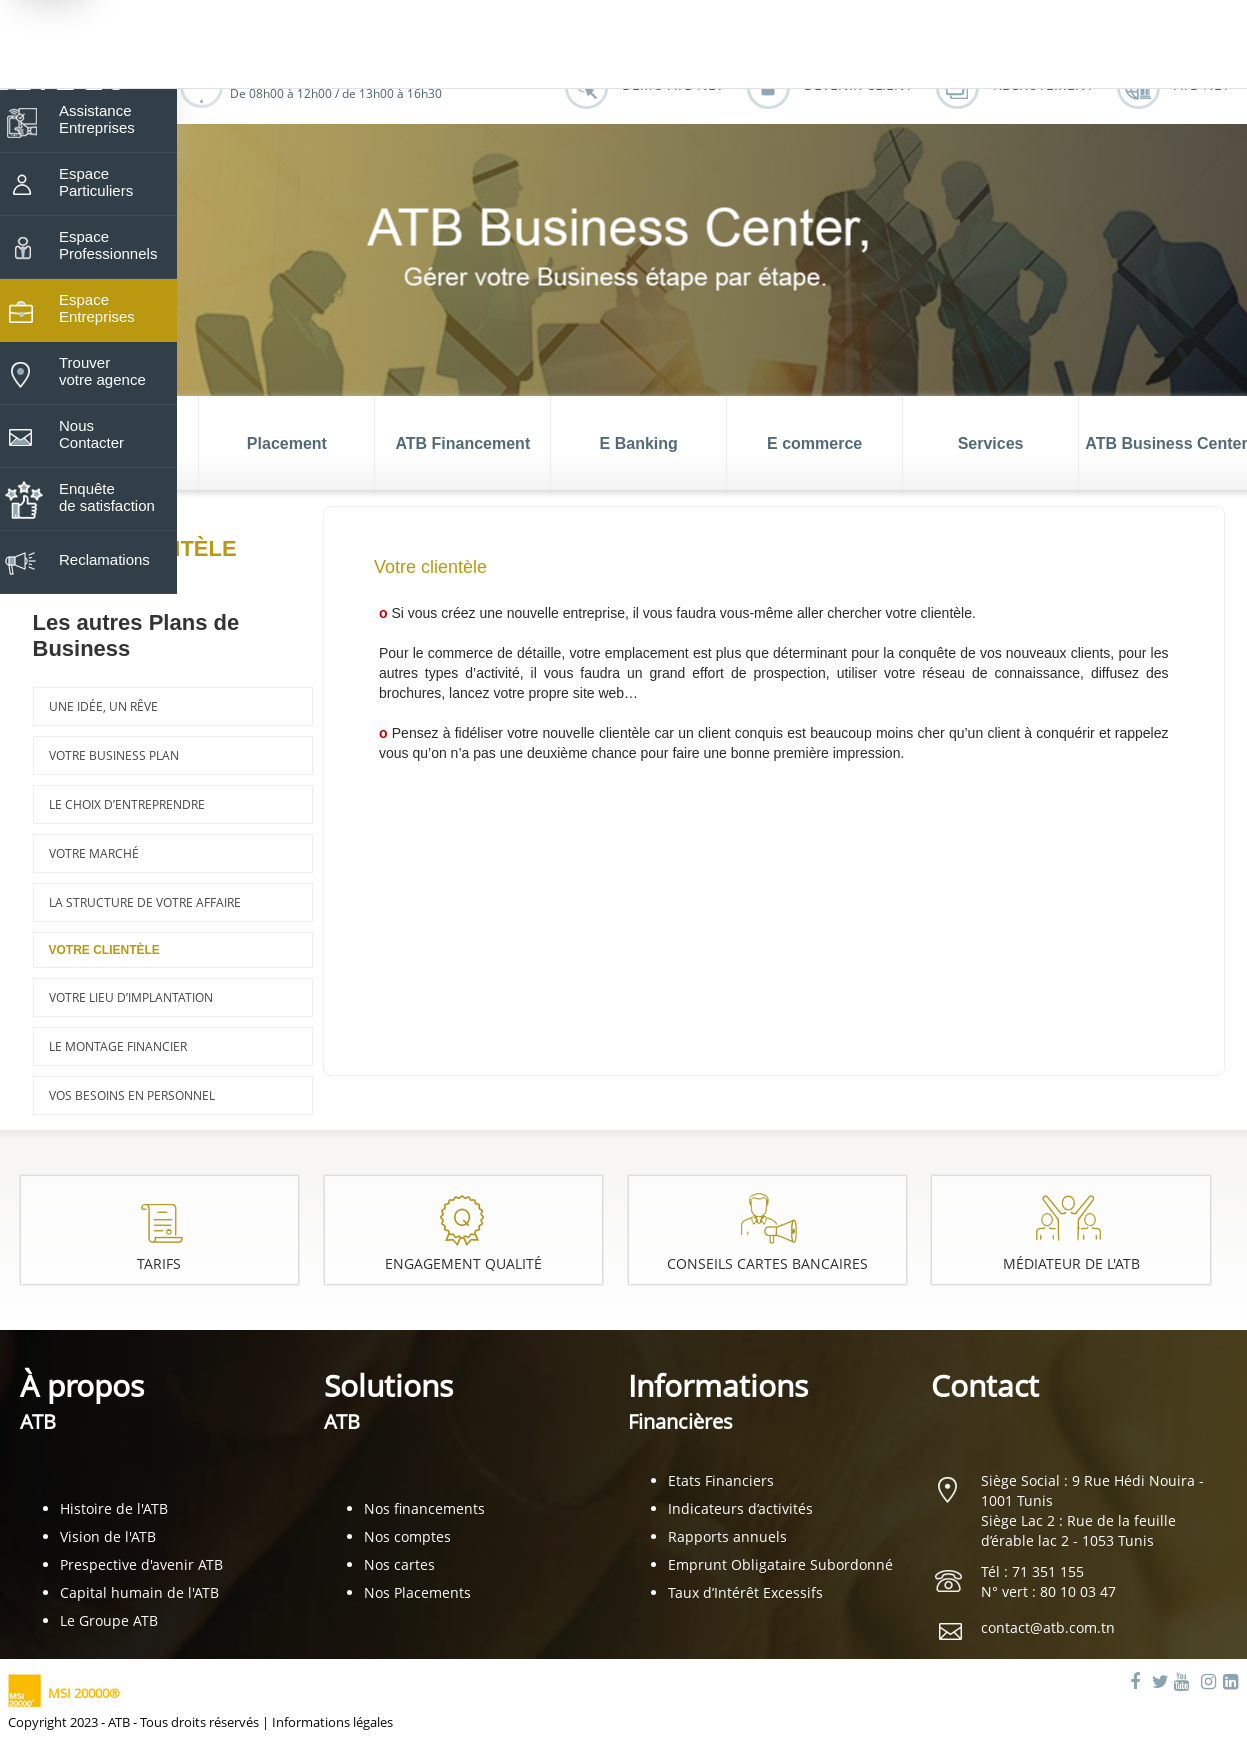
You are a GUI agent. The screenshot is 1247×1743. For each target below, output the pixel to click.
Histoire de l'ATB (114, 1508)
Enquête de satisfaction (107, 497)
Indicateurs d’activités (740, 1508)
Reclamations (104, 559)
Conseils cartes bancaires (767, 1263)
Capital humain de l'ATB (139, 1592)
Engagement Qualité (463, 1263)
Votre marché (94, 853)
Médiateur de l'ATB (1071, 1263)
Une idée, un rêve (103, 706)
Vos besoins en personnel (132, 1095)
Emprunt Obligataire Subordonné (780, 1564)
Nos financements (424, 1508)
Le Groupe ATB (109, 1620)
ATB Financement (462, 443)
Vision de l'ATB (108, 1536)
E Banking (639, 443)
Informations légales (332, 1722)
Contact (985, 1385)
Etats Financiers (721, 1480)
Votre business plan (114, 755)
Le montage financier (118, 1046)
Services (991, 443)
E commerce (814, 443)
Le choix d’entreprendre (127, 804)
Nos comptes (407, 1536)
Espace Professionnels (108, 245)
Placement (287, 443)
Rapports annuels (727, 1536)
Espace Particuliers (96, 182)
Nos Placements (417, 1592)
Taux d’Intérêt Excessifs (745, 1592)
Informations (718, 1400)
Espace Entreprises (97, 308)
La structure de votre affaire (145, 902)
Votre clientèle (104, 950)
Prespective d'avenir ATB (141, 1564)
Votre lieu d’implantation (131, 997)
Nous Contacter (91, 434)
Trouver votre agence (102, 371)
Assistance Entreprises (97, 119)
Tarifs (159, 1263)
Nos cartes (399, 1564)
